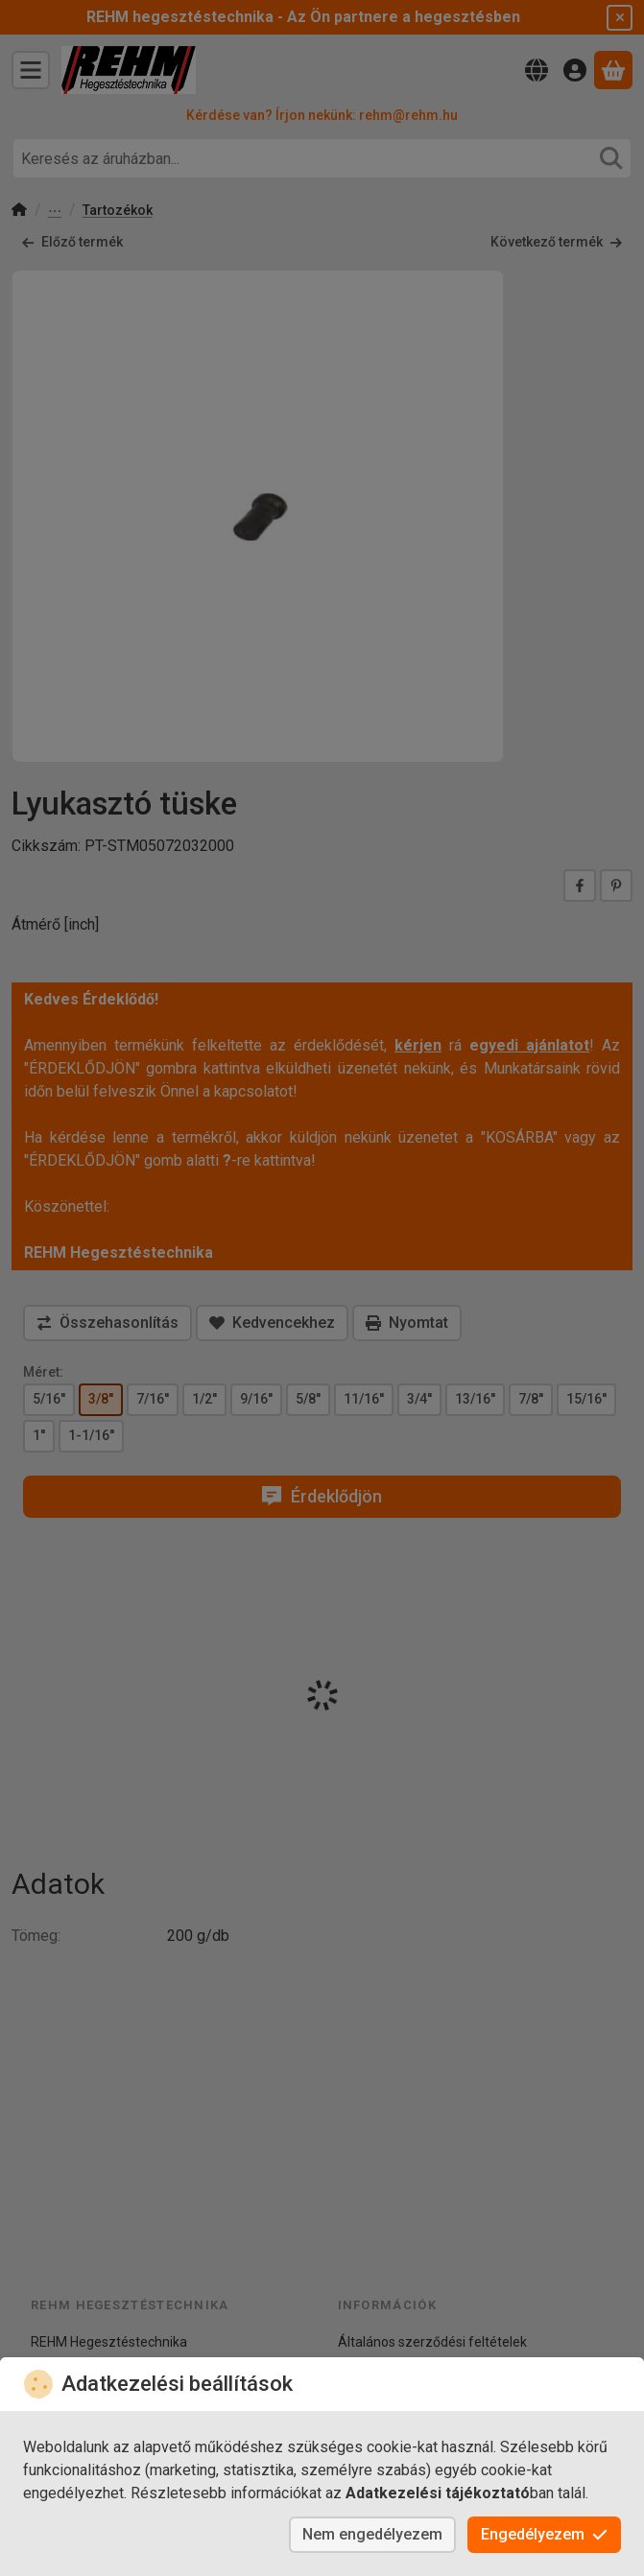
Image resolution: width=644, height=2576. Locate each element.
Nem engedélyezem (372, 2534)
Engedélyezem (544, 2534)
